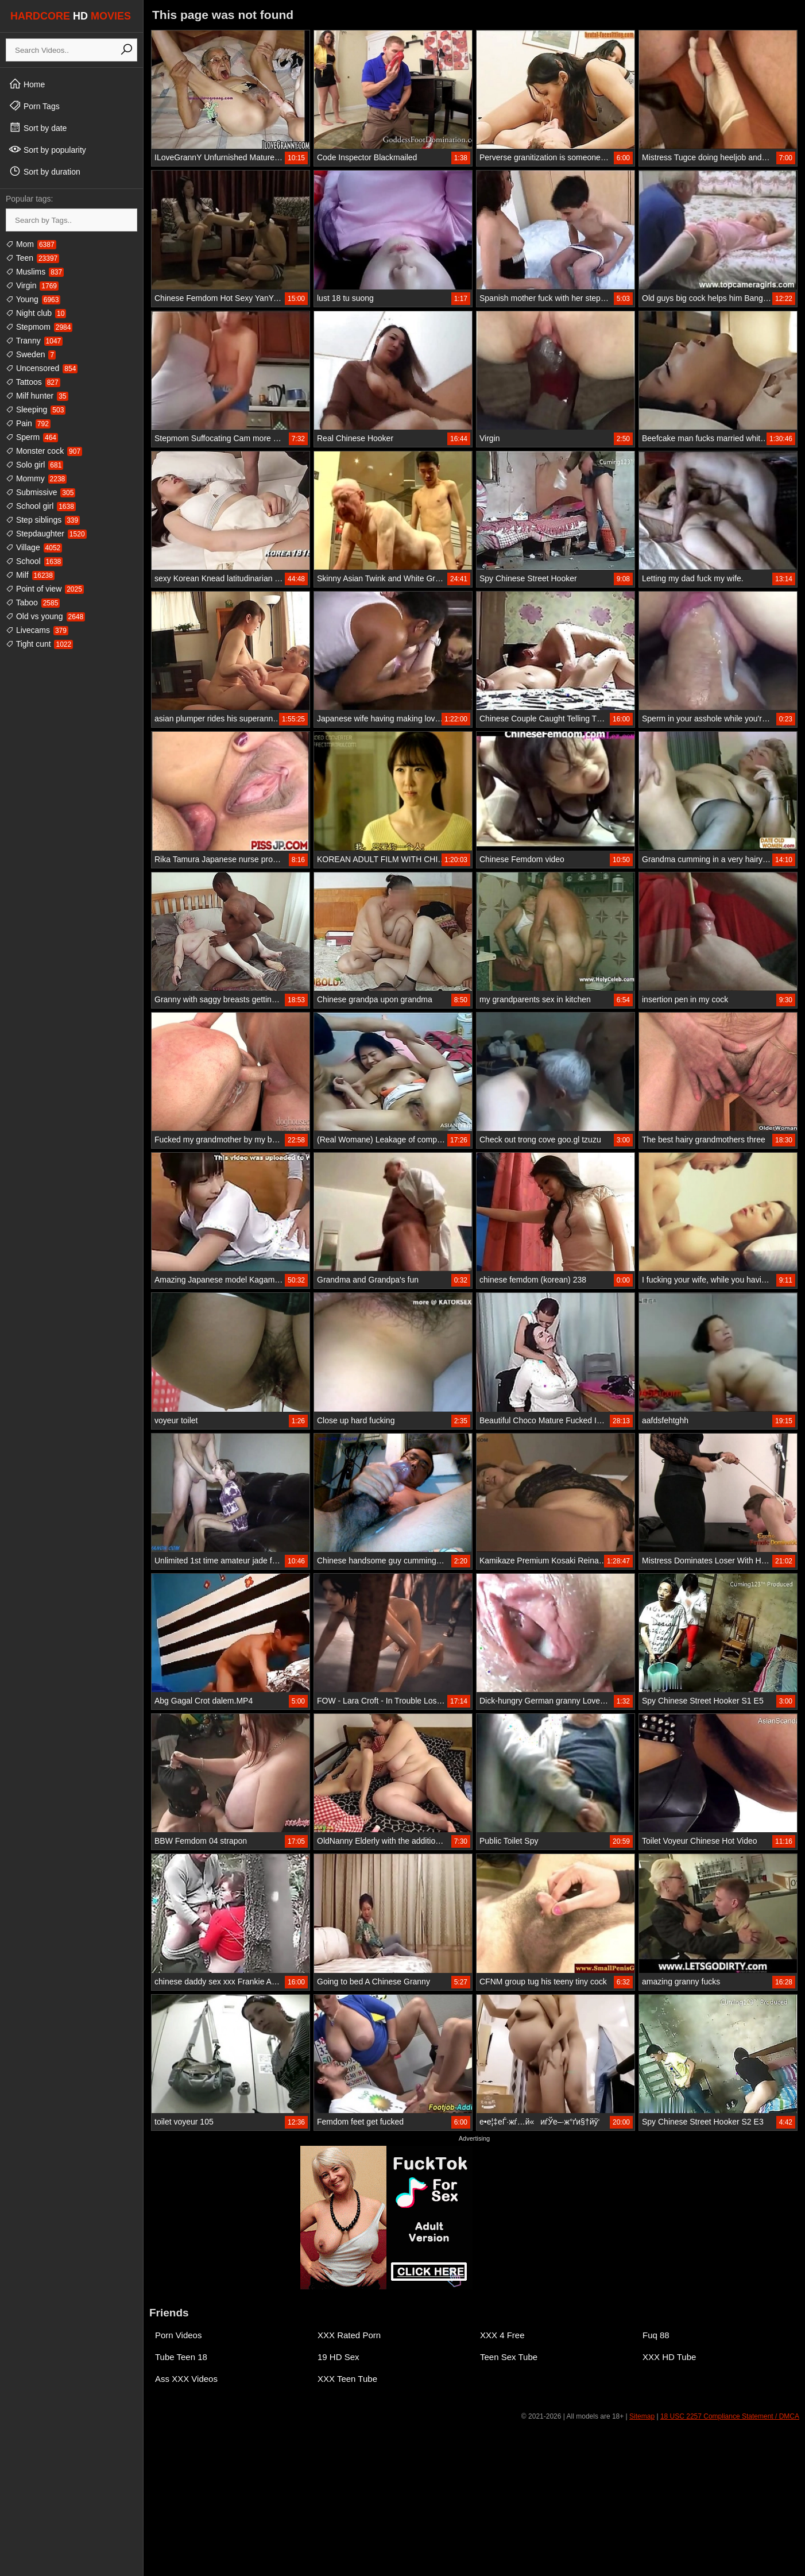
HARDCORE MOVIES (70, 16)
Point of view (45, 588)
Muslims (35, 271)
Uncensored (42, 368)
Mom (31, 244)
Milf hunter (37, 395)
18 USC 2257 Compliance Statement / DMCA (729, 2416)
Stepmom (39, 326)
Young (33, 299)
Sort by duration (44, 171)
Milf (30, 575)
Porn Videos (178, 2335)
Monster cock (44, 450)
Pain (28, 423)
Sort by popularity (47, 149)
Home (27, 84)
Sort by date (38, 127)
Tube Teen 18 (181, 2357)
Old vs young (45, 616)
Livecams (37, 630)
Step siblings (43, 519)
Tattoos (33, 382)
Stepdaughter (46, 533)
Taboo (33, 602)
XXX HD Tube (669, 2357)
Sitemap (642, 2416)
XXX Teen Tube (347, 2379)
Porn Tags (34, 105)
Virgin (32, 285)
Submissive (40, 492)
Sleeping (35, 409)
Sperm (32, 437)
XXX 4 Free (502, 2335)
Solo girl (34, 464)
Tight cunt (39, 643)
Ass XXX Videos (186, 2379)
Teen (32, 257)
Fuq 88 (656, 2335)
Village (34, 547)
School (34, 561)
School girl (41, 506)
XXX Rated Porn (349, 2335)
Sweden (31, 354)
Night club (36, 313)
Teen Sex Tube (508, 2357)
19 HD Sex (338, 2357)
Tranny (34, 340)
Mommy (36, 478)
